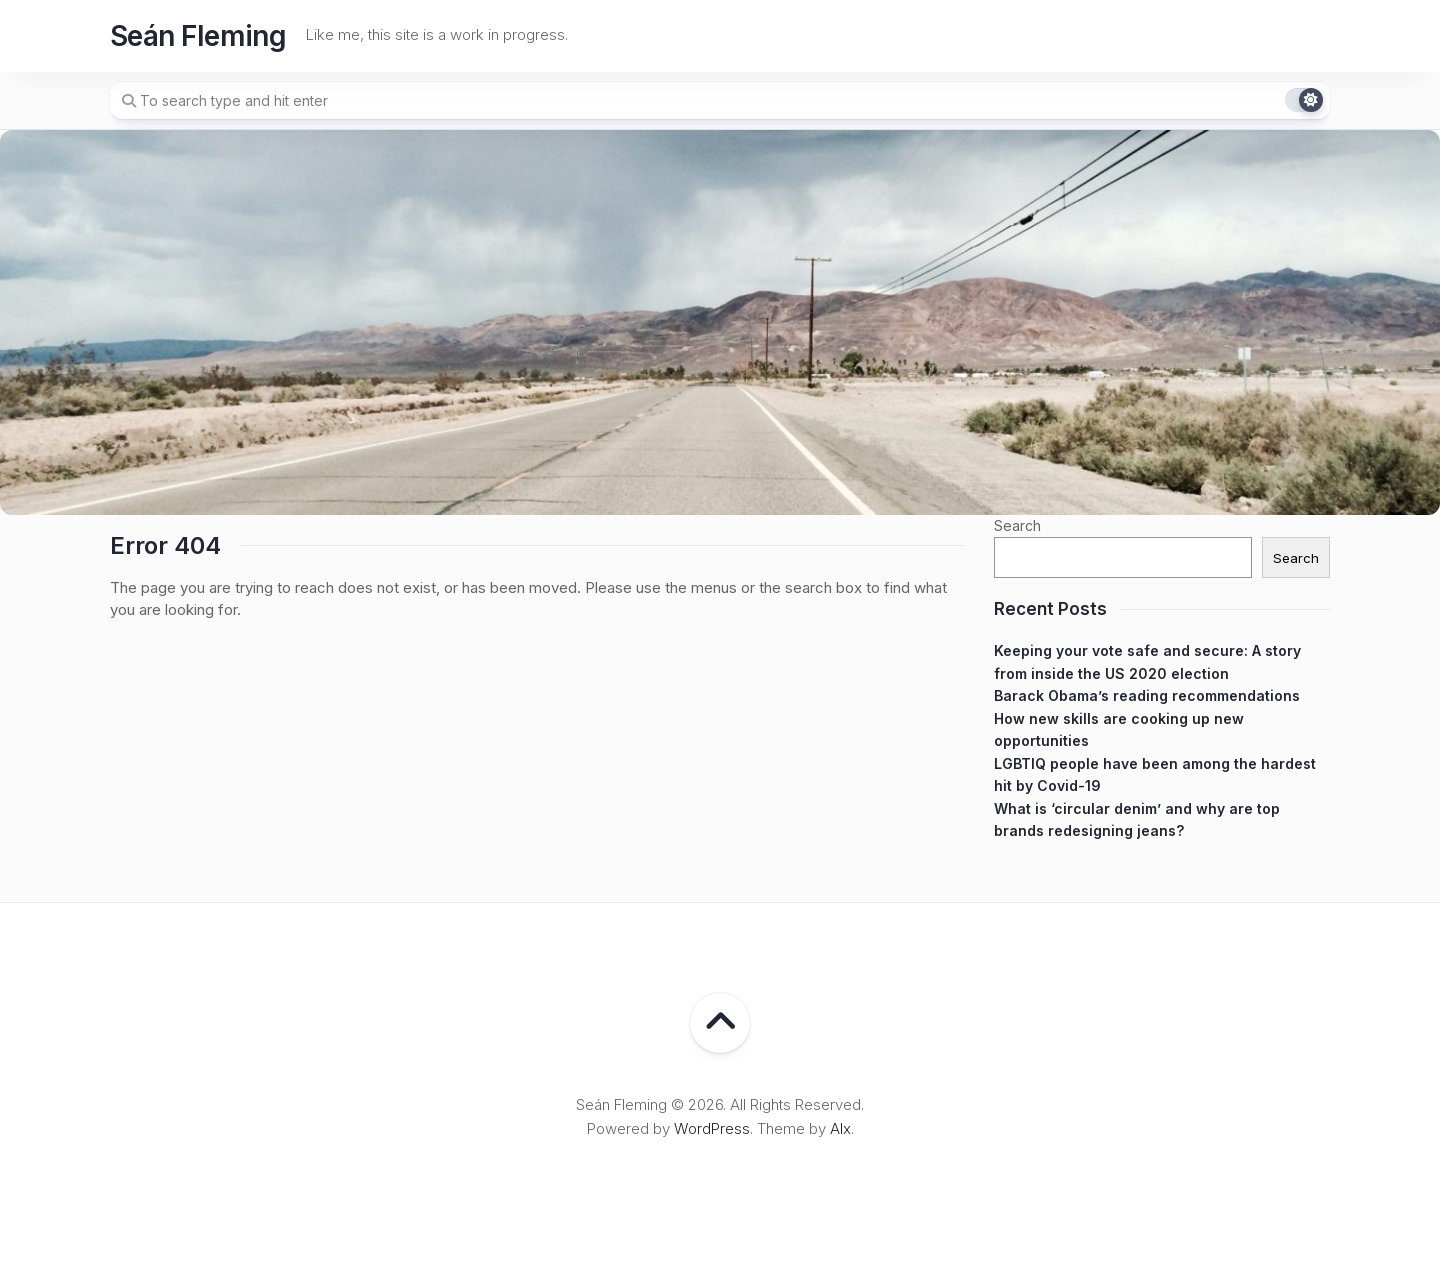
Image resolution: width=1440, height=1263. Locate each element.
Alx (840, 1128)
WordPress (712, 1128)
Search (1017, 525)
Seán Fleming (198, 36)
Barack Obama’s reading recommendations (1147, 695)
